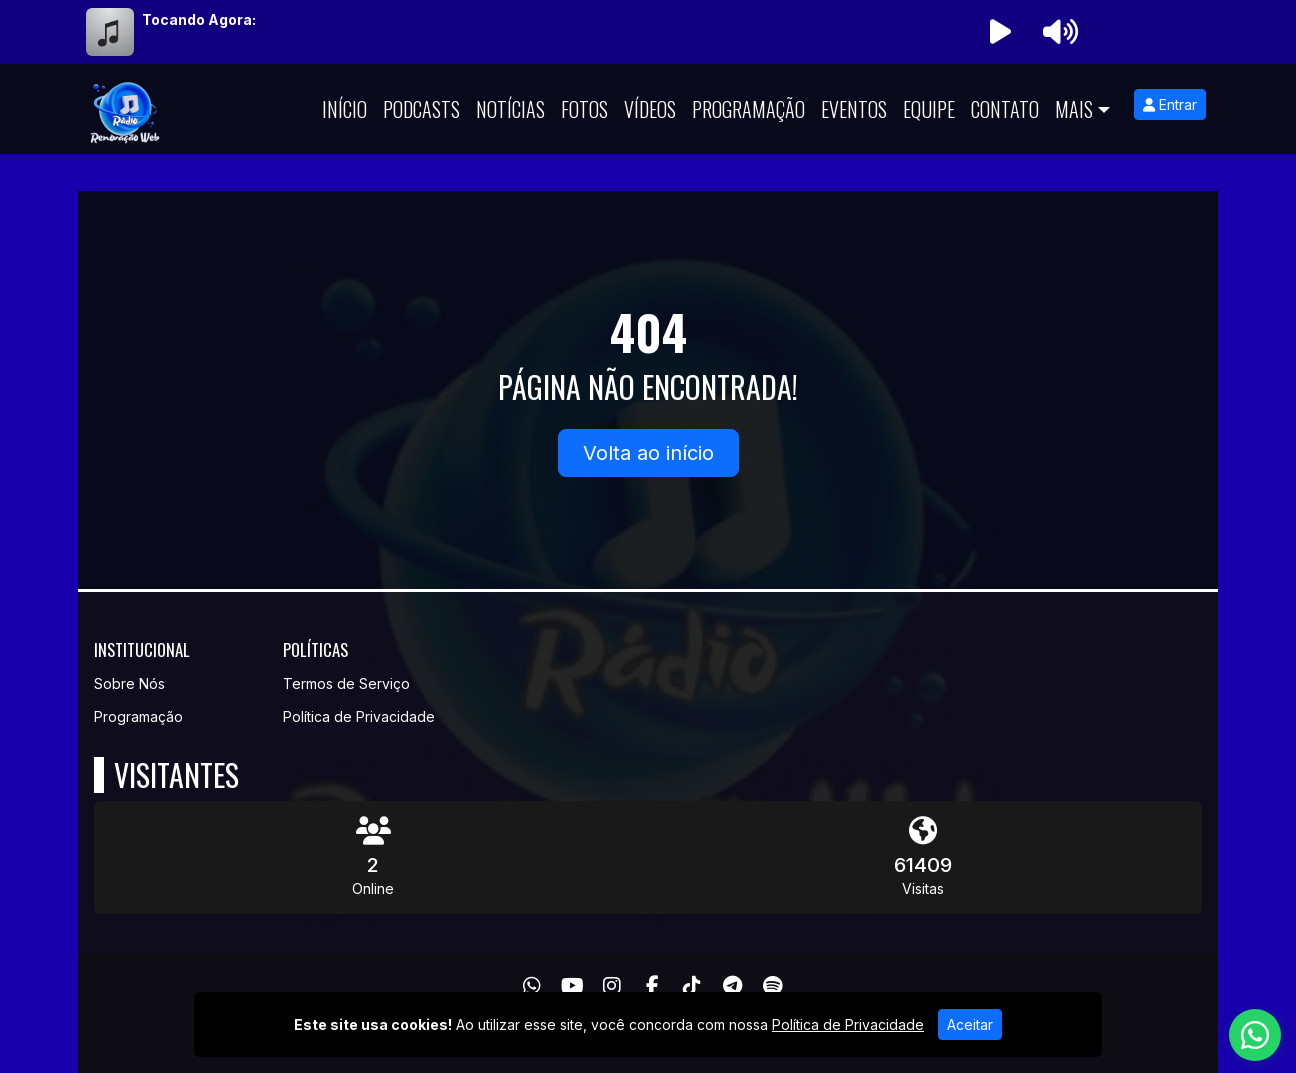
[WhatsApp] (532, 986)
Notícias (510, 109)
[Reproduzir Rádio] (1000, 32)
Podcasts (421, 109)
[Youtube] (572, 986)
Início (344, 109)
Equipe (929, 109)
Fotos (584, 109)
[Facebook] (652, 986)
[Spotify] (772, 986)
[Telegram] (732, 986)
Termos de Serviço (346, 683)
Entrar (1170, 104)
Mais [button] (1074, 109)
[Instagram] (612, 986)
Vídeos (650, 109)
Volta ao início (648, 453)
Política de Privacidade (359, 716)
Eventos (854, 109)
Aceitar (970, 1024)
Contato (1005, 109)
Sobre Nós (129, 683)
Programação (748, 109)
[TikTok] (692, 986)
